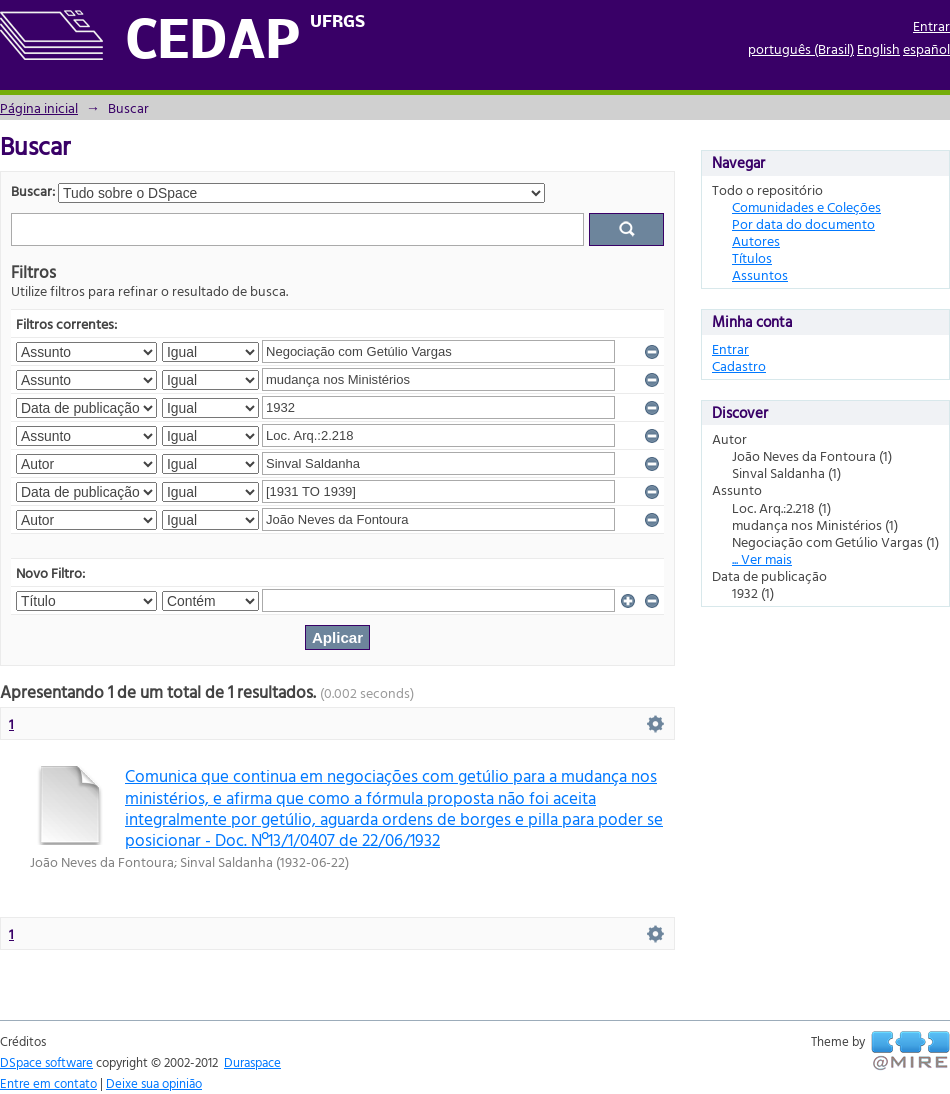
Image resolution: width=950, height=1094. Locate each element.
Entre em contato (48, 1083)
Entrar (931, 25)
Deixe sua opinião (154, 1083)
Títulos (752, 257)
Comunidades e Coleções (806, 206)
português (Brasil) (801, 48)
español (926, 48)
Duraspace (252, 1062)
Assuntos (760, 274)
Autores (756, 240)
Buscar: (33, 190)
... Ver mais (762, 558)
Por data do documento (803, 223)
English (878, 48)
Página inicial (39, 107)
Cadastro (739, 365)
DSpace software (46, 1062)
